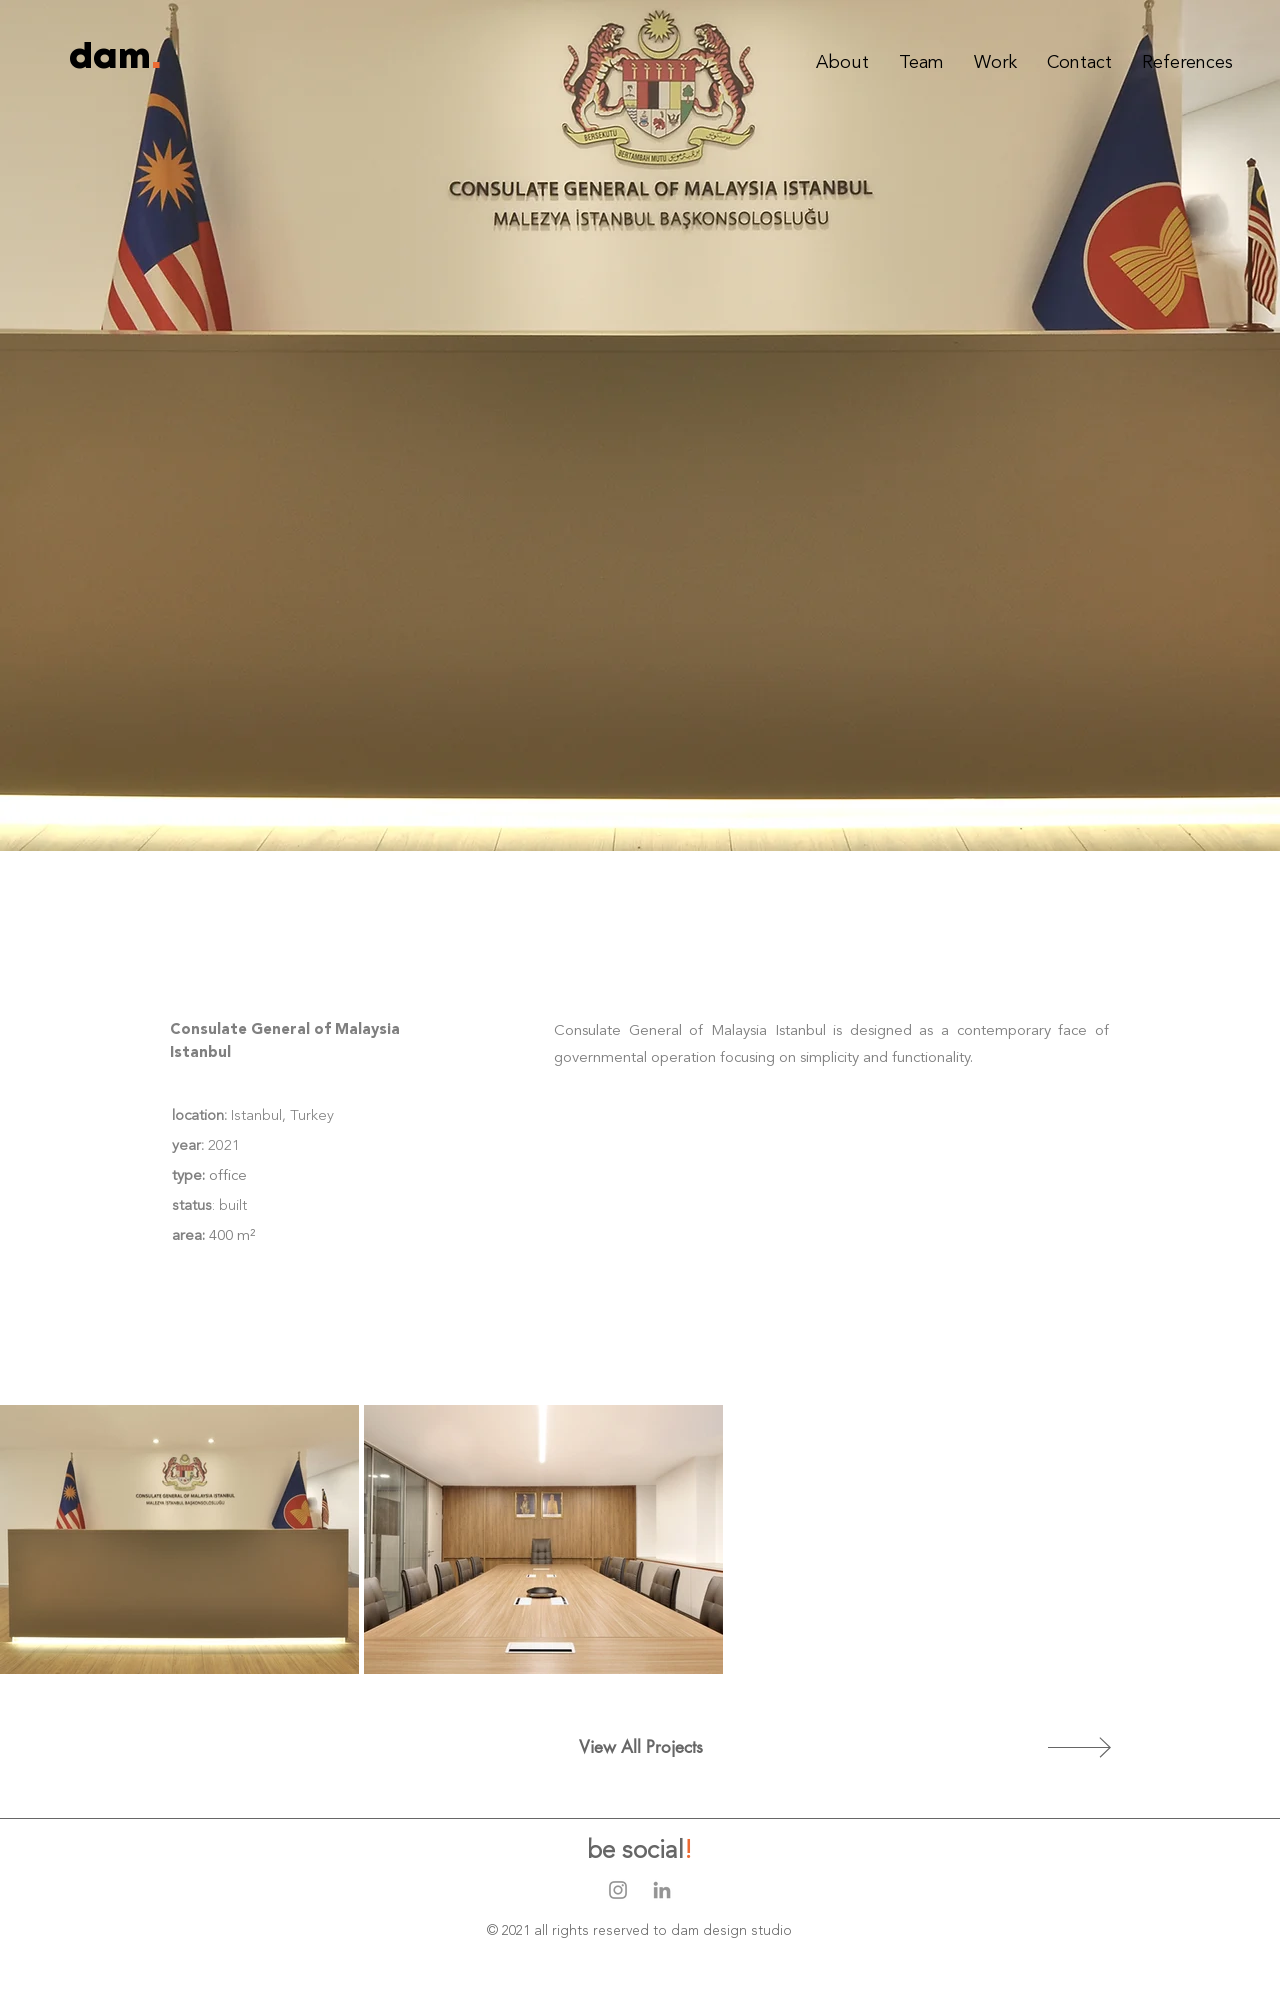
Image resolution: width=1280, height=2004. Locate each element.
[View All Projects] (641, 1748)
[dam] (110, 58)
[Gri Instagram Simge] (618, 1890)
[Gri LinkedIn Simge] (662, 1890)
